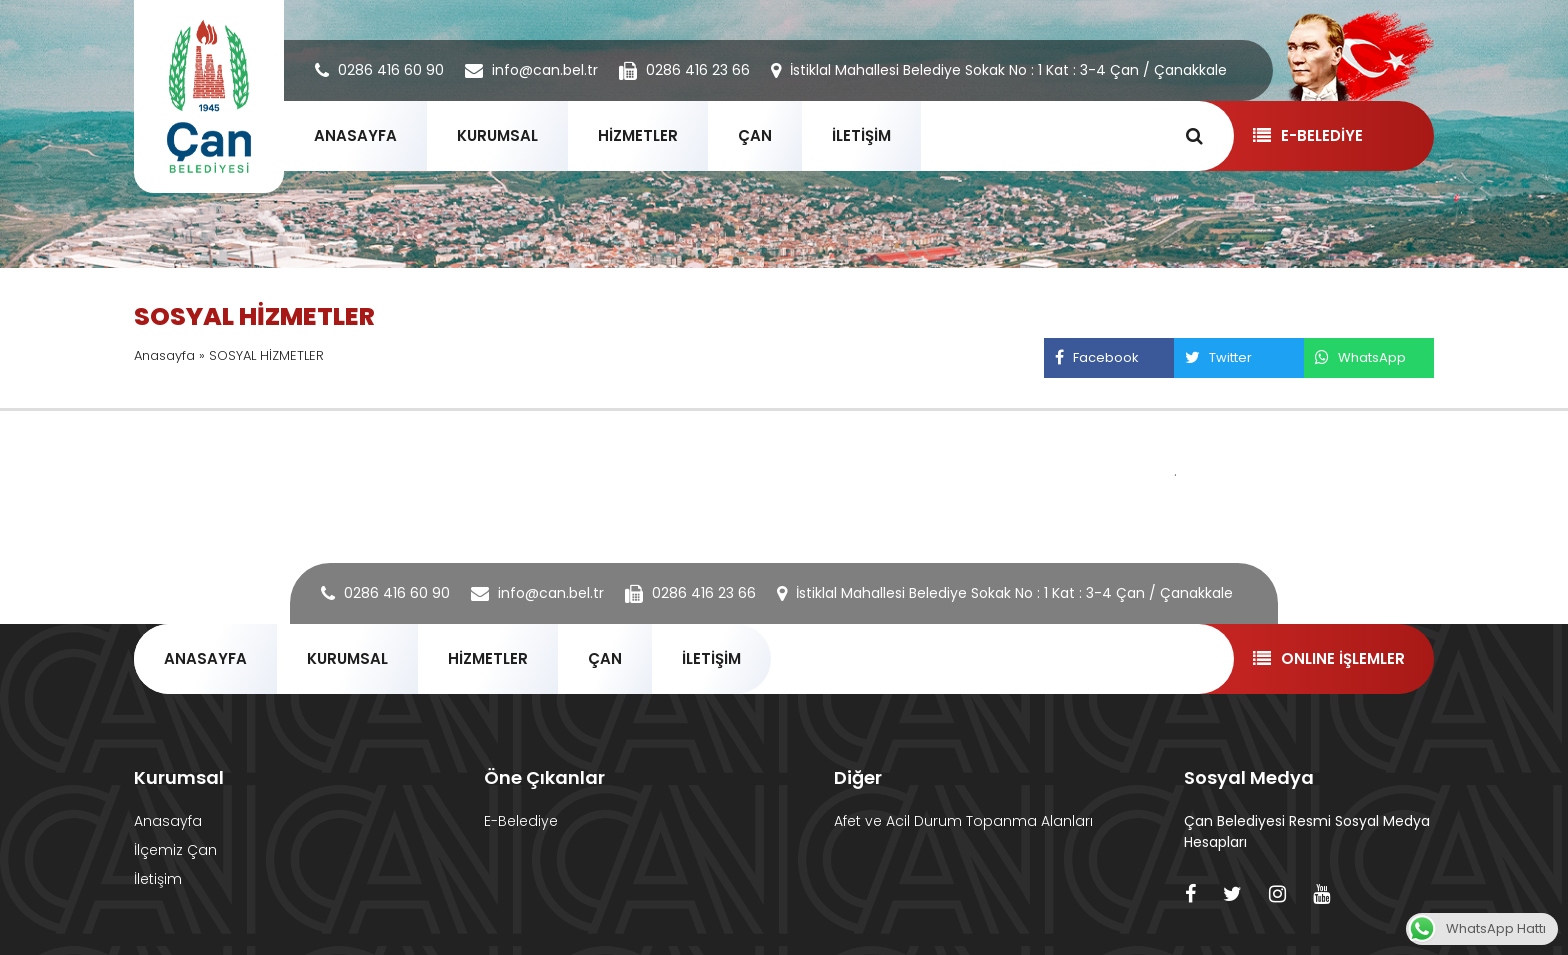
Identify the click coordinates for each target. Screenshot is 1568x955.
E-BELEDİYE (1307, 135)
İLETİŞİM (861, 135)
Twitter (1218, 357)
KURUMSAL (497, 135)
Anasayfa (164, 355)
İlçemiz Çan (175, 850)
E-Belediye (521, 821)
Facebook (1096, 357)
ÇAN (755, 135)
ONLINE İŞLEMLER (1328, 658)
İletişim (158, 879)
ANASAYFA (355, 135)
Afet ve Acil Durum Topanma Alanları (963, 821)
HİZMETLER (638, 135)
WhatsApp (1360, 357)
